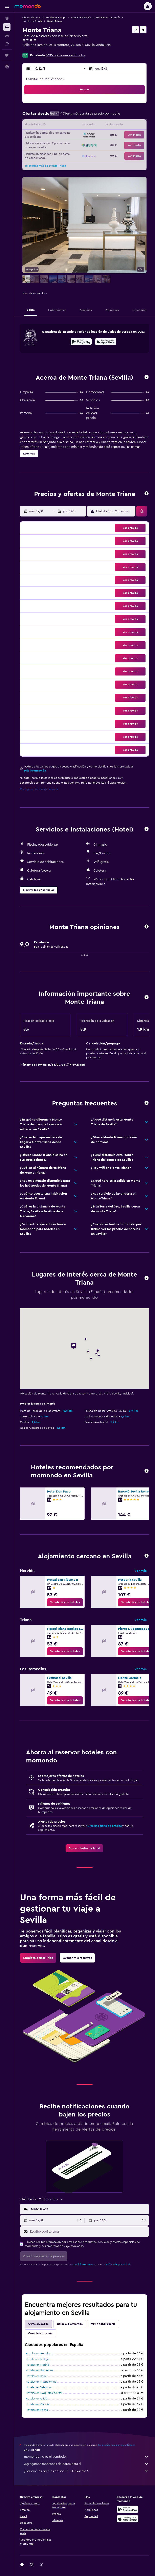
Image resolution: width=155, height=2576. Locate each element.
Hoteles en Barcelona (39, 2370)
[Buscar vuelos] (7, 18)
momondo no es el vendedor (86, 2456)
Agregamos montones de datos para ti (86, 2463)
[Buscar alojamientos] (7, 27)
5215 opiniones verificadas (65, 55)
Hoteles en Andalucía (108, 17)
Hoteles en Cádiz (36, 2398)
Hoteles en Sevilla (32, 21)
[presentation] (105, 341)
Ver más (141, 1570)
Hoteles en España (81, 17)
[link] (65, 1602)
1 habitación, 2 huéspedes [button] (45, 79)
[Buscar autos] (7, 35)
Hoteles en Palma (37, 2410)
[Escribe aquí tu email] (88, 2231)
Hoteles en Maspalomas (41, 2381)
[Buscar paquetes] (7, 44)
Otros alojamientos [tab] (70, 2324)
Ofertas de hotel (31, 17)
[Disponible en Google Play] (81, 342)
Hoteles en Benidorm (39, 2353)
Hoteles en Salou (36, 2376)
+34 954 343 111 (33, 49)
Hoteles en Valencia (38, 2387)
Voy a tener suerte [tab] (103, 2324)
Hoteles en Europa (55, 17)
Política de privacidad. (118, 2264)
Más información (35, 770)
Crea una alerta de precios (104, 1826)
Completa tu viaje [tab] (40, 2333)
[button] (6, 6)
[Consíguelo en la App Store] (127, 2518)
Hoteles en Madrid (37, 2364)
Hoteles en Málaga (37, 2359)
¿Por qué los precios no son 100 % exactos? (86, 2471)
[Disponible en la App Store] (105, 342)
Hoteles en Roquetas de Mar (44, 2393)
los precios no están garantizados (116, 2445)
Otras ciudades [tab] (38, 2324)
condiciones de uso (83, 2264)
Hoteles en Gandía (37, 2404)
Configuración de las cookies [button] (39, 789)
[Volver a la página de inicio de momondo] (28, 6)
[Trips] (7, 55)
